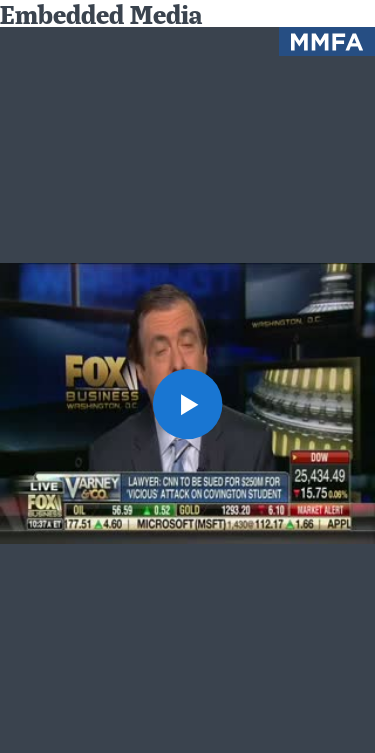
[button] (188, 404)
